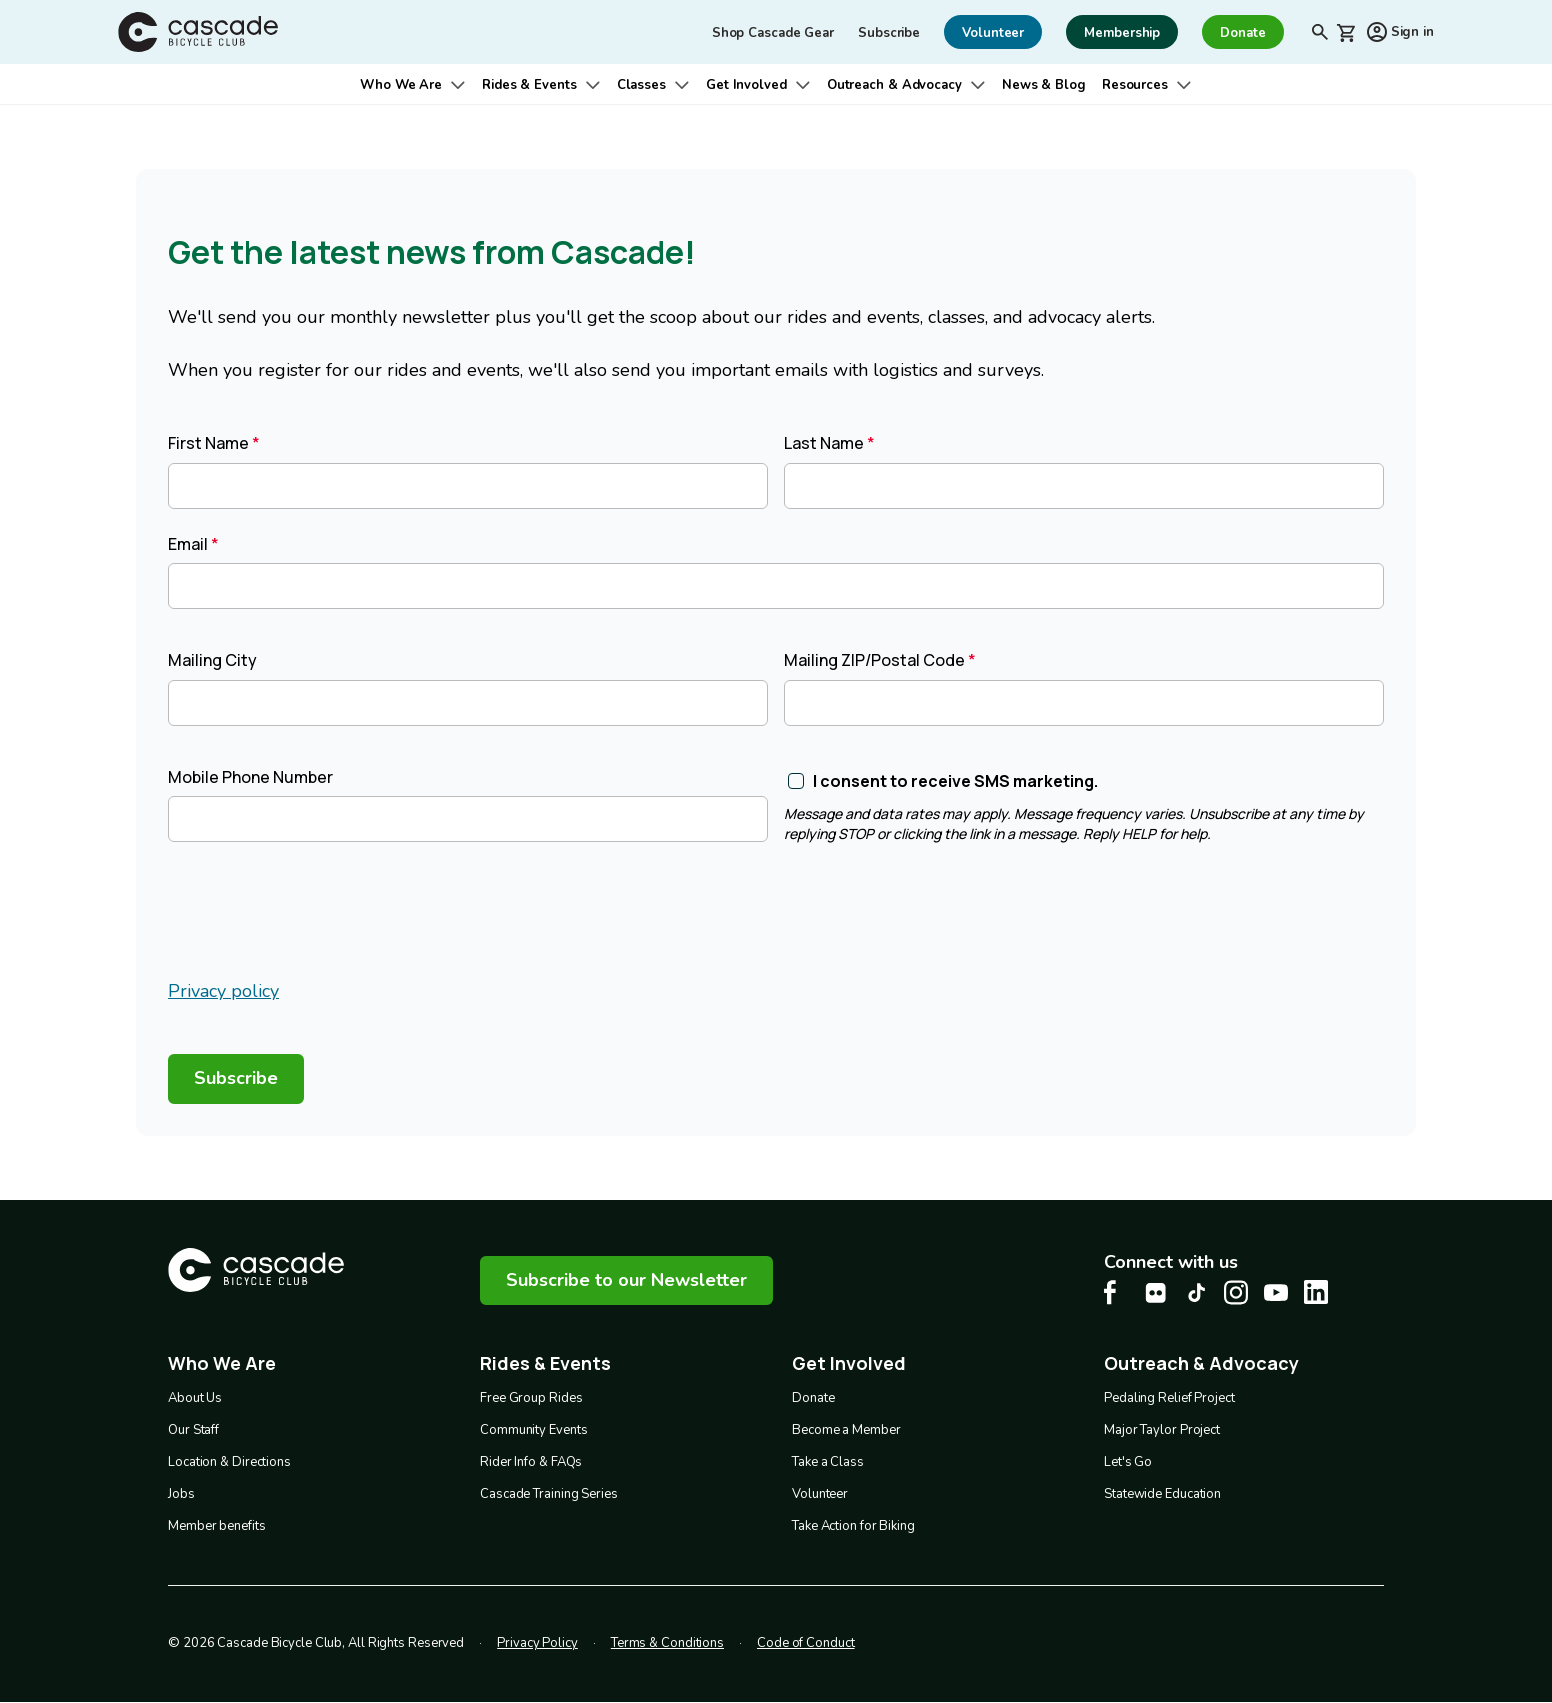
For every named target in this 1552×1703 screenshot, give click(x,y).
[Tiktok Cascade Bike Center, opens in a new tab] (1196, 1292)
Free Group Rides (531, 1398)
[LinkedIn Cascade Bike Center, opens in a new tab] (1316, 1292)
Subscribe (889, 33)
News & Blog (1044, 85)
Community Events (533, 1430)
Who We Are (401, 85)
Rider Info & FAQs (531, 1462)
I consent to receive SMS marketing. (955, 781)
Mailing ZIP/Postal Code (874, 660)
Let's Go (1128, 1462)
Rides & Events (529, 85)
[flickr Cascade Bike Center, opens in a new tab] (1156, 1293)
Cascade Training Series (549, 1494)
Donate (813, 1398)
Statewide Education (1162, 1494)
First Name (208, 443)
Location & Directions (229, 1462)
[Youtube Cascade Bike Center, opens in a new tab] (1276, 1292)
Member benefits (217, 1526)
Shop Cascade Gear (773, 33)
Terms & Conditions (667, 1643)
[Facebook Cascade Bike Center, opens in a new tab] (1116, 1292)
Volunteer (820, 1494)
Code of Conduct (806, 1643)
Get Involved (746, 85)
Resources (1135, 85)
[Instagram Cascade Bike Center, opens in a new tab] (1236, 1292)
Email (188, 544)
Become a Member (846, 1430)
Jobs (181, 1494)
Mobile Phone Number (250, 777)
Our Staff (193, 1430)
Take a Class (828, 1462)
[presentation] (320, 914)
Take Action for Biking (853, 1526)
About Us (195, 1398)
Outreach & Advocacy (894, 85)
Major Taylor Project (1162, 1430)
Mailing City (212, 660)
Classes (641, 85)
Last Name (824, 443)
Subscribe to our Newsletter (626, 1280)
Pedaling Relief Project (1169, 1398)
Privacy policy (223, 991)
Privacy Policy (537, 1643)
